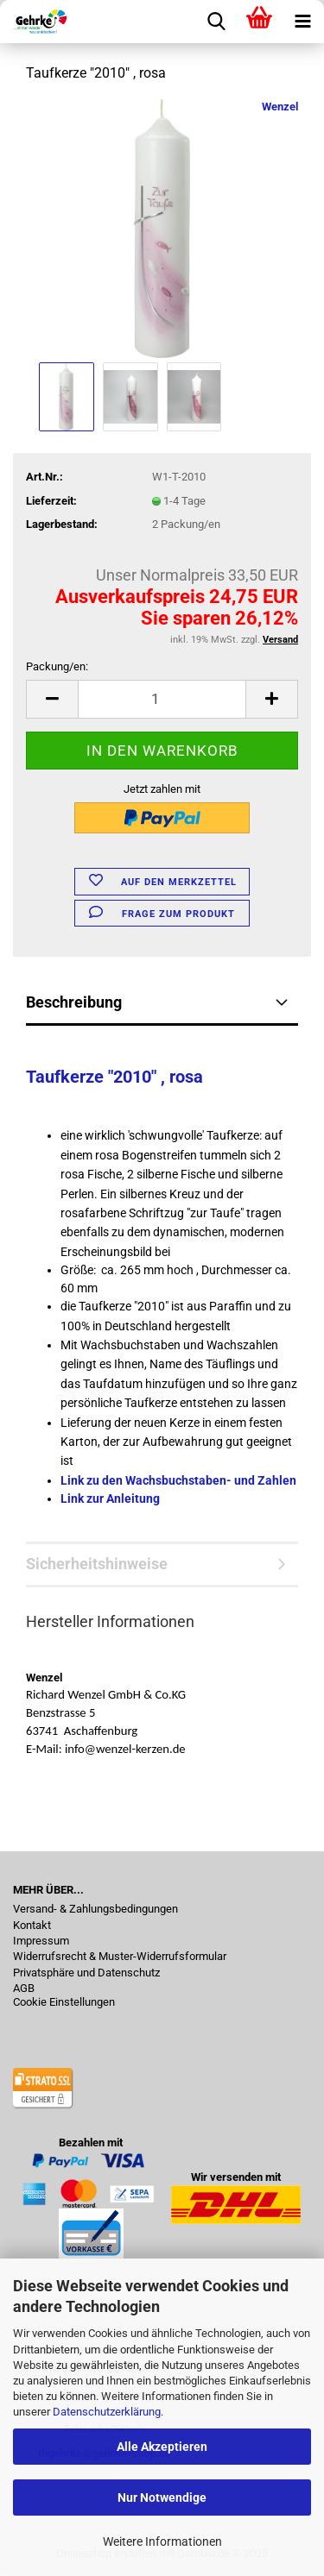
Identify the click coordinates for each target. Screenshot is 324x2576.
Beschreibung (74, 1002)
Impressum (41, 1941)
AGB (24, 1988)
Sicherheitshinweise (97, 1564)
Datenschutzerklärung (107, 2411)
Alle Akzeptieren (162, 2446)
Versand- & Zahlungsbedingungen (95, 1909)
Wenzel (280, 106)
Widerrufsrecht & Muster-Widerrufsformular (119, 1957)
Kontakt (32, 1925)
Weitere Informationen (162, 2541)
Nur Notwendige (162, 2497)
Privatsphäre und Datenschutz (86, 1973)
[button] (52, 699)
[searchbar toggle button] (216, 21)
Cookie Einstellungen (64, 2002)
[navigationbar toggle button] (302, 21)
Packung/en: (57, 666)
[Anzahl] (162, 699)
